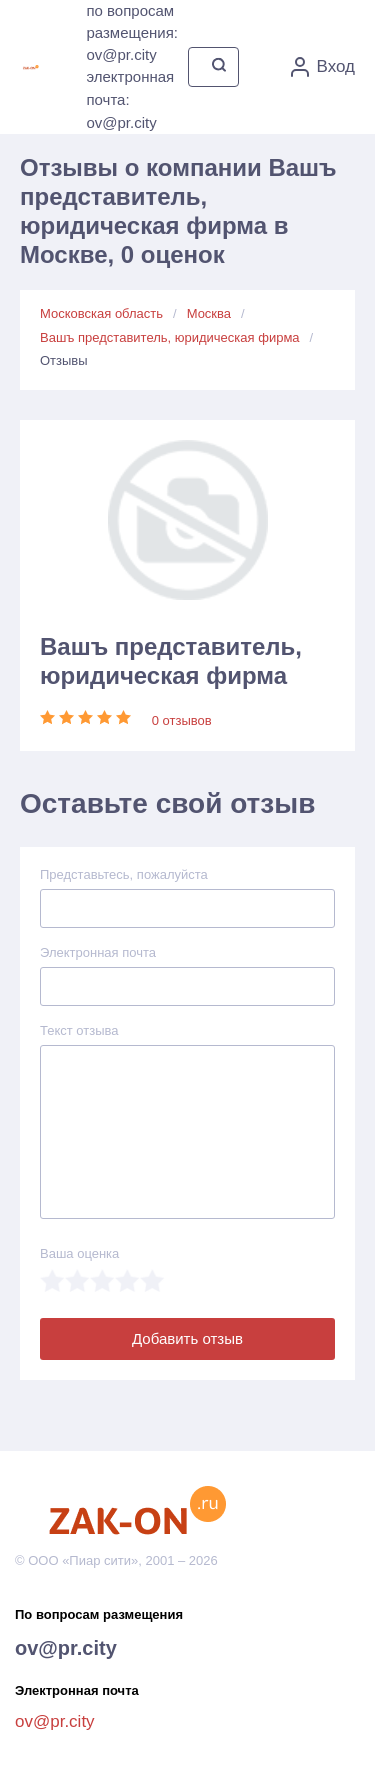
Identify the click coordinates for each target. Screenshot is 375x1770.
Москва (209, 313)
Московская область (101, 313)
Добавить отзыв (187, 1338)
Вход (323, 67)
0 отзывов (182, 720)
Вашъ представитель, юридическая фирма (170, 337)
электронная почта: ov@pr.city (130, 99)
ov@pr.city (66, 1648)
